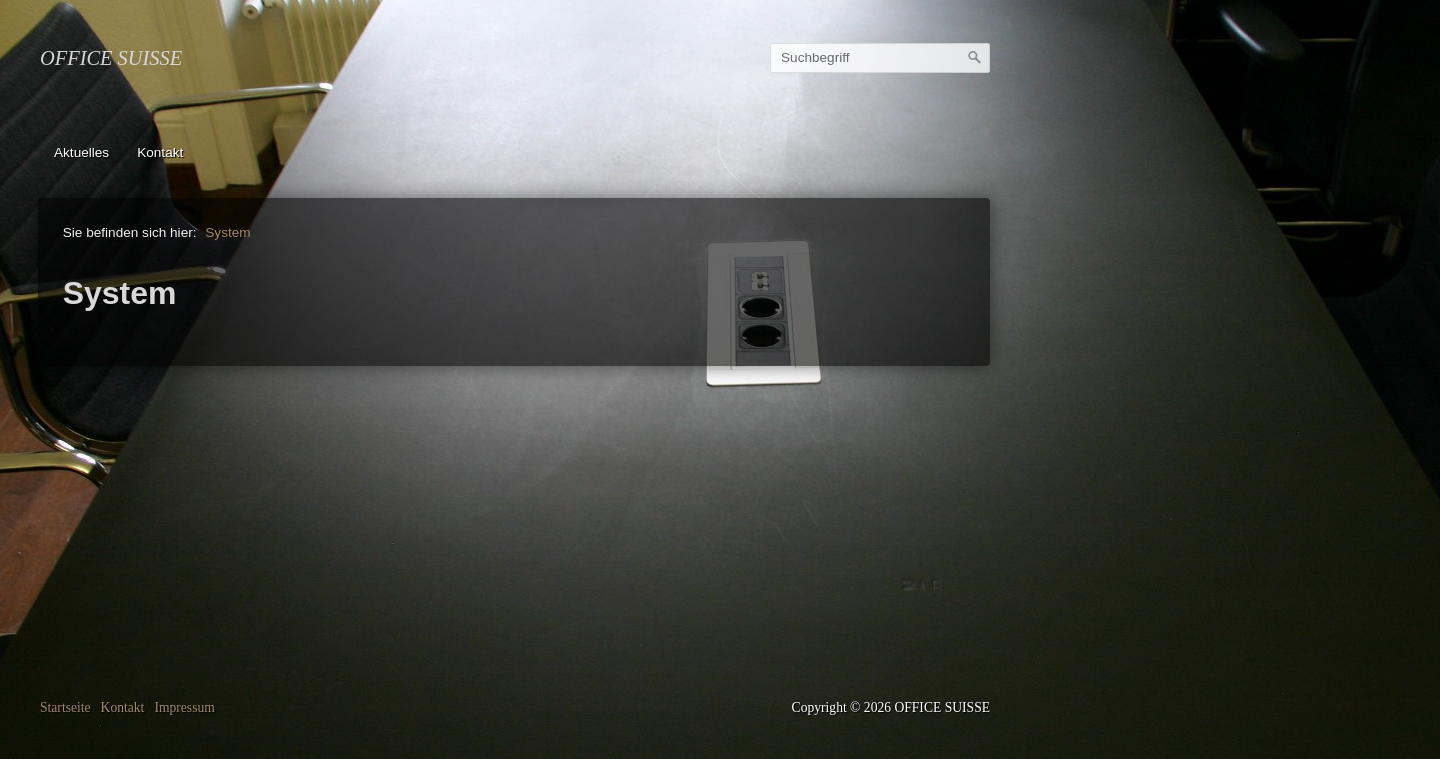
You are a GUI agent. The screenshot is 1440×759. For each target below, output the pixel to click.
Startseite (65, 707)
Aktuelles (81, 152)
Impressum (184, 707)
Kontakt (160, 152)
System (227, 232)
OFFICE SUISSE (111, 58)
